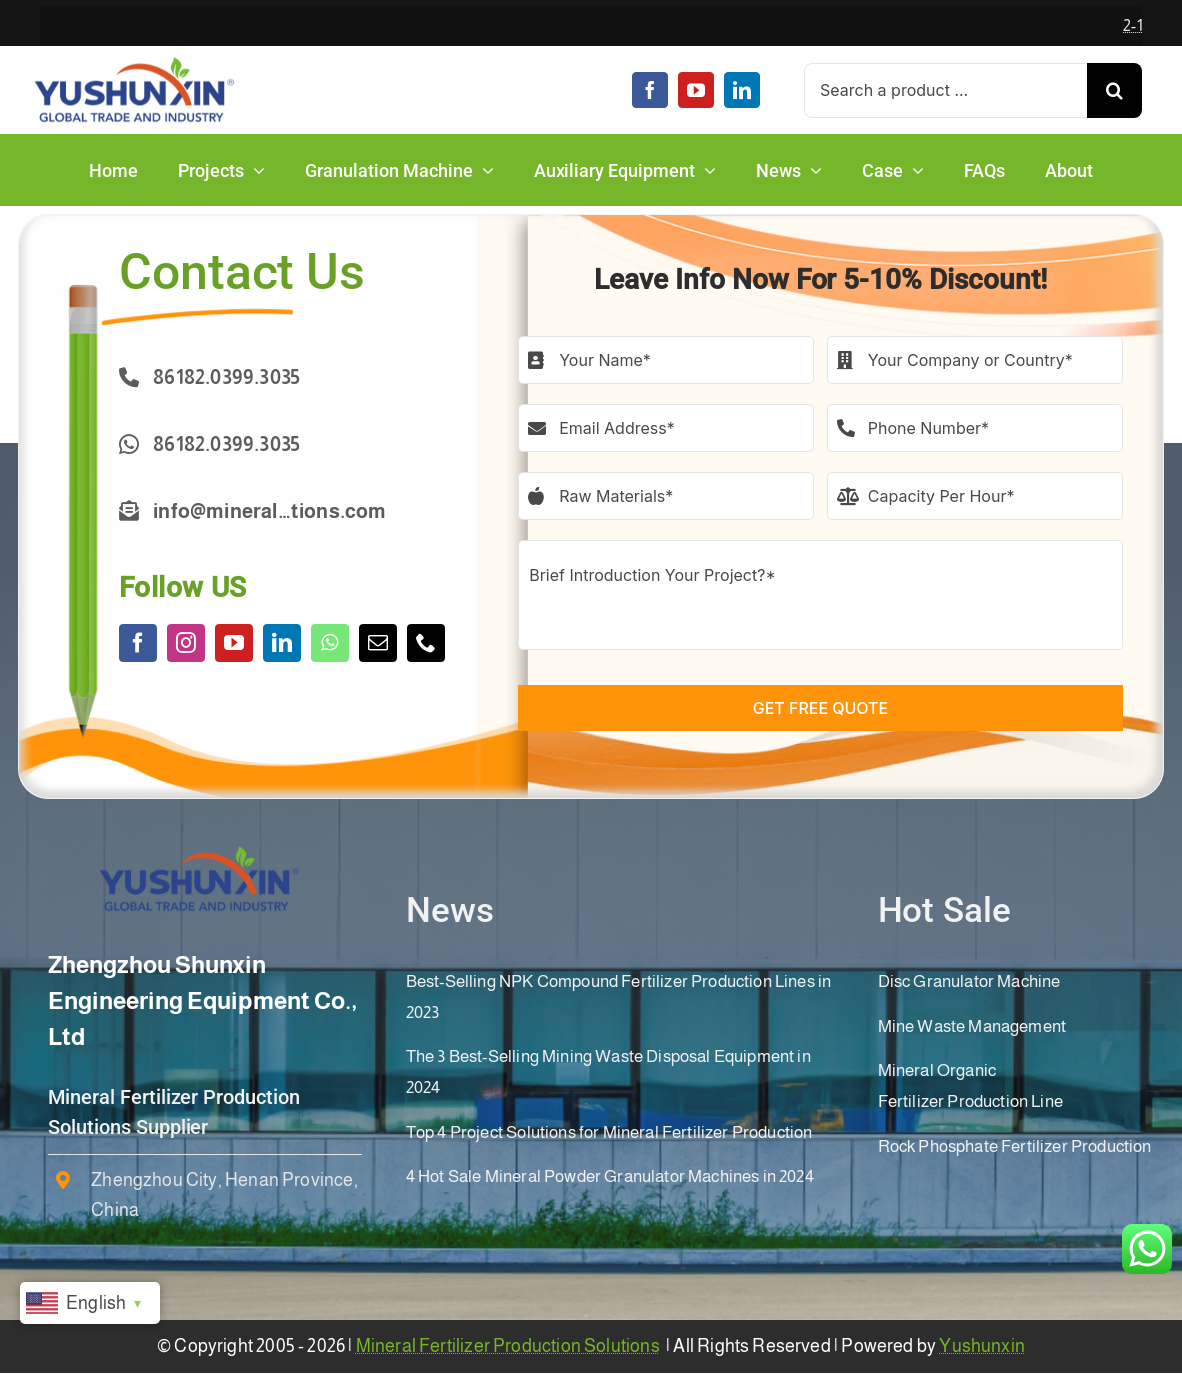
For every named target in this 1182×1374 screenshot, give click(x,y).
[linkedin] (742, 90)
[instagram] (186, 643)
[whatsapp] (330, 643)
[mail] (378, 643)
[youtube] (696, 90)
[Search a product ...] (945, 90)
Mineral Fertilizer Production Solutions (508, 1346)
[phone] (426, 643)
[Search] (1114, 90)
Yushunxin (982, 1346)
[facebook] (650, 90)
